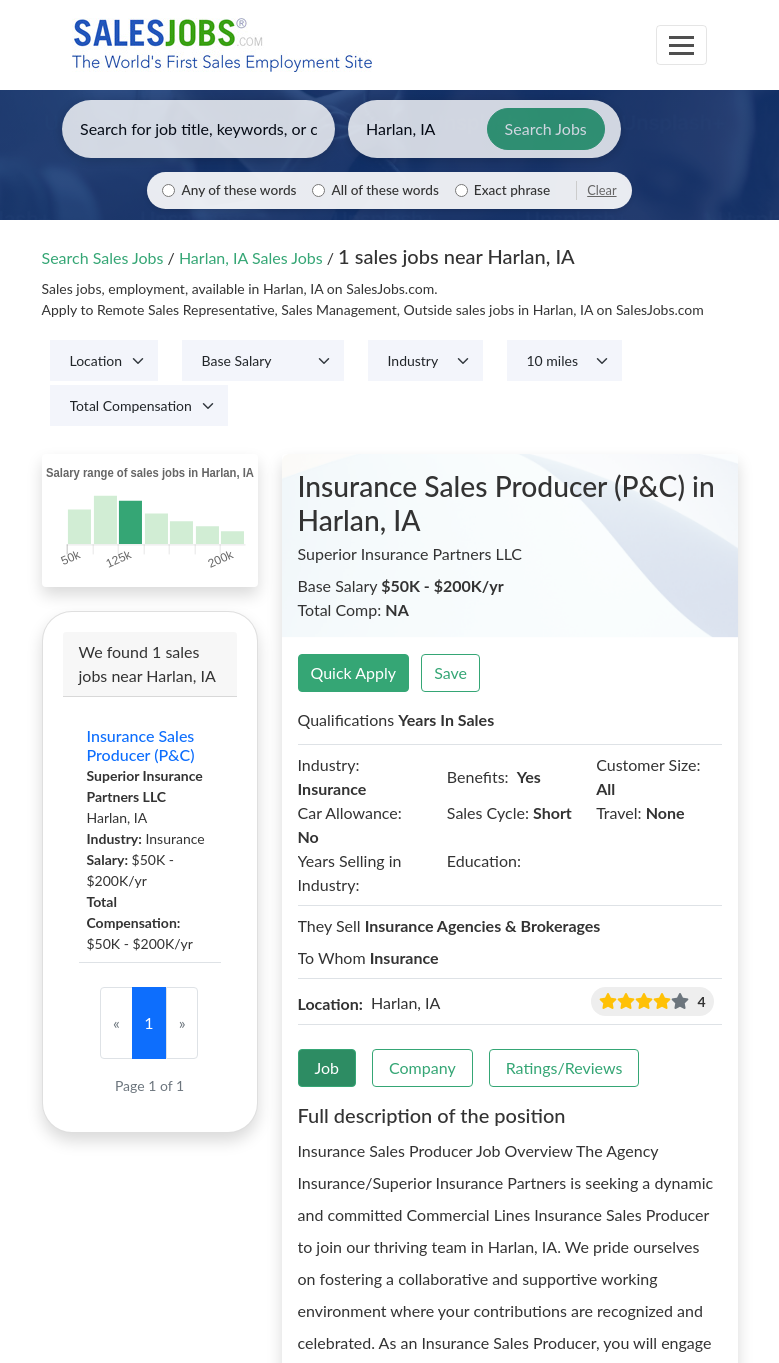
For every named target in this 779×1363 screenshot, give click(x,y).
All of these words (384, 190)
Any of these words (238, 190)
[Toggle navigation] (681, 45)
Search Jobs (546, 128)
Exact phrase (512, 190)
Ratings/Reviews (564, 1067)
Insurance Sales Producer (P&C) (141, 745)
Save (450, 672)
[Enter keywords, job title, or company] (198, 129)
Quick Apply (354, 672)
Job (327, 1067)
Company (422, 1067)
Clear (601, 190)
